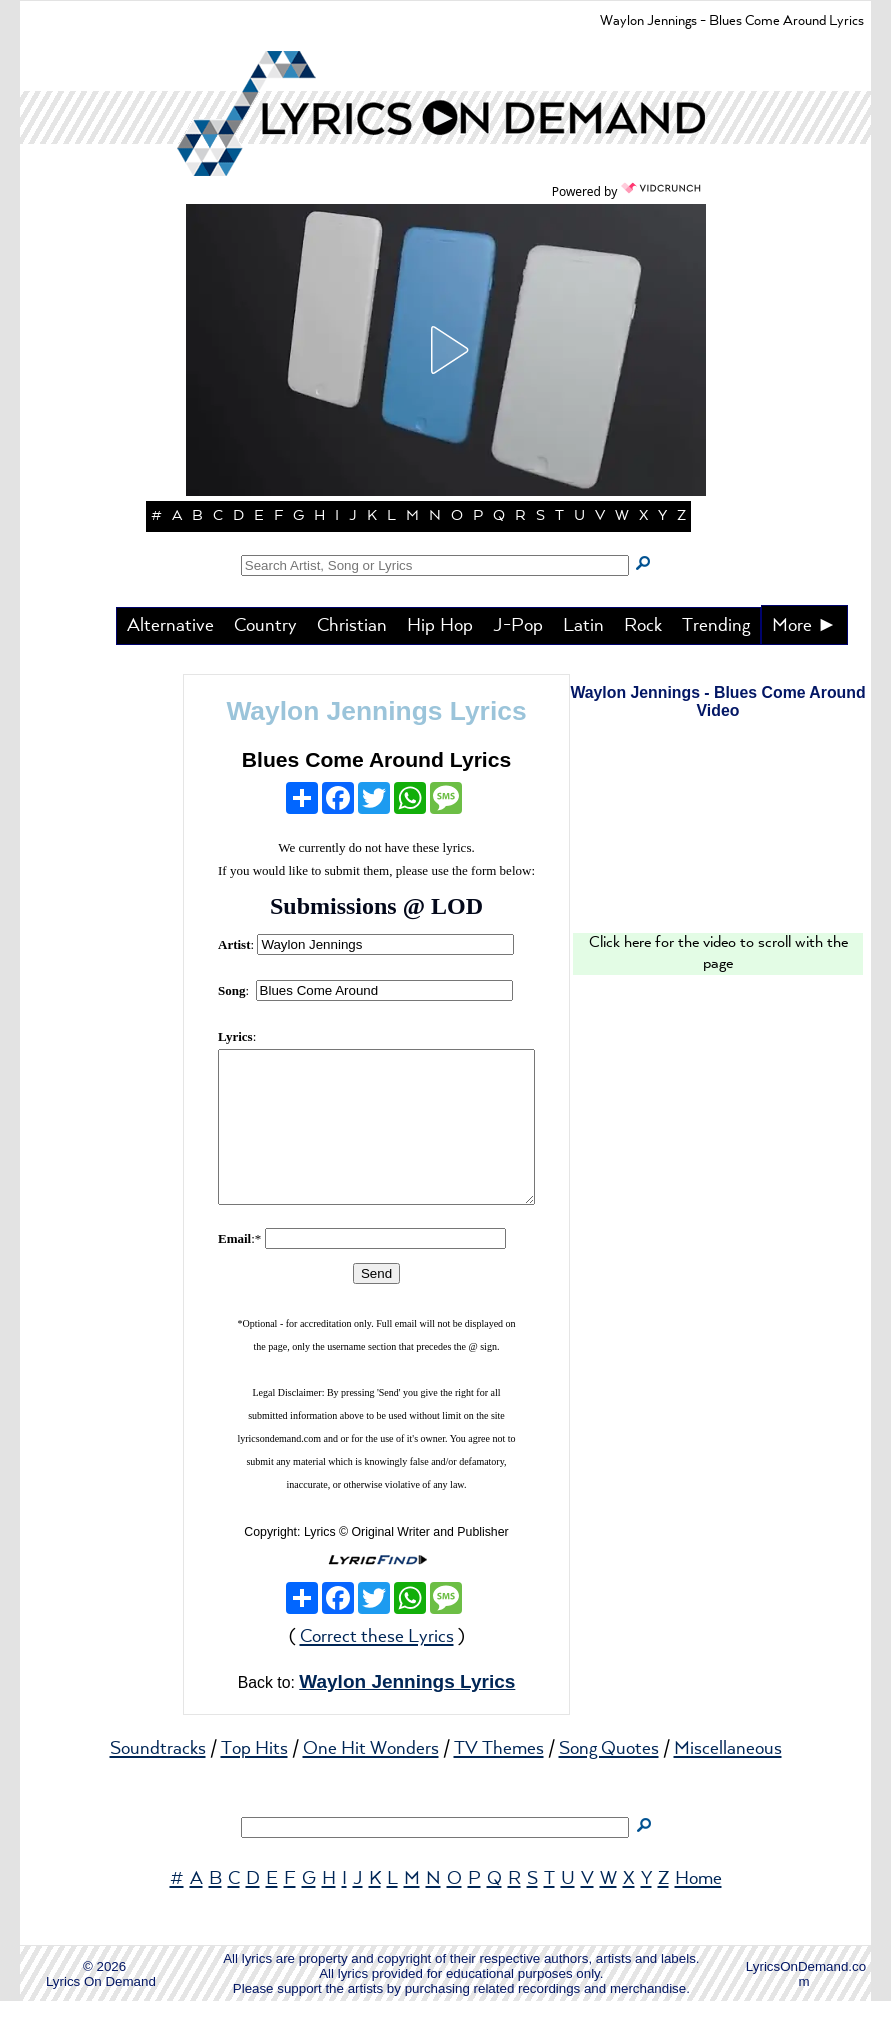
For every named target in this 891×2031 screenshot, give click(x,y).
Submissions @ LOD (376, 906)
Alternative (170, 626)
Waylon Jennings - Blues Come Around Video (717, 701)
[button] (446, 350)
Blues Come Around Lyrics (376, 759)
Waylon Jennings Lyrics (376, 711)
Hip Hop (440, 626)
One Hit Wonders (371, 1779)
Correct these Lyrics (377, 1667)
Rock (643, 626)
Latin (583, 626)
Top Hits (254, 1779)
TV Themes (499, 1779)
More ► (805, 626)
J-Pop (518, 626)
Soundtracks (158, 1779)
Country (265, 626)
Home (698, 1909)
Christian (352, 626)
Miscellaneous (728, 1779)
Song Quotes (609, 1779)
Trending (716, 626)
